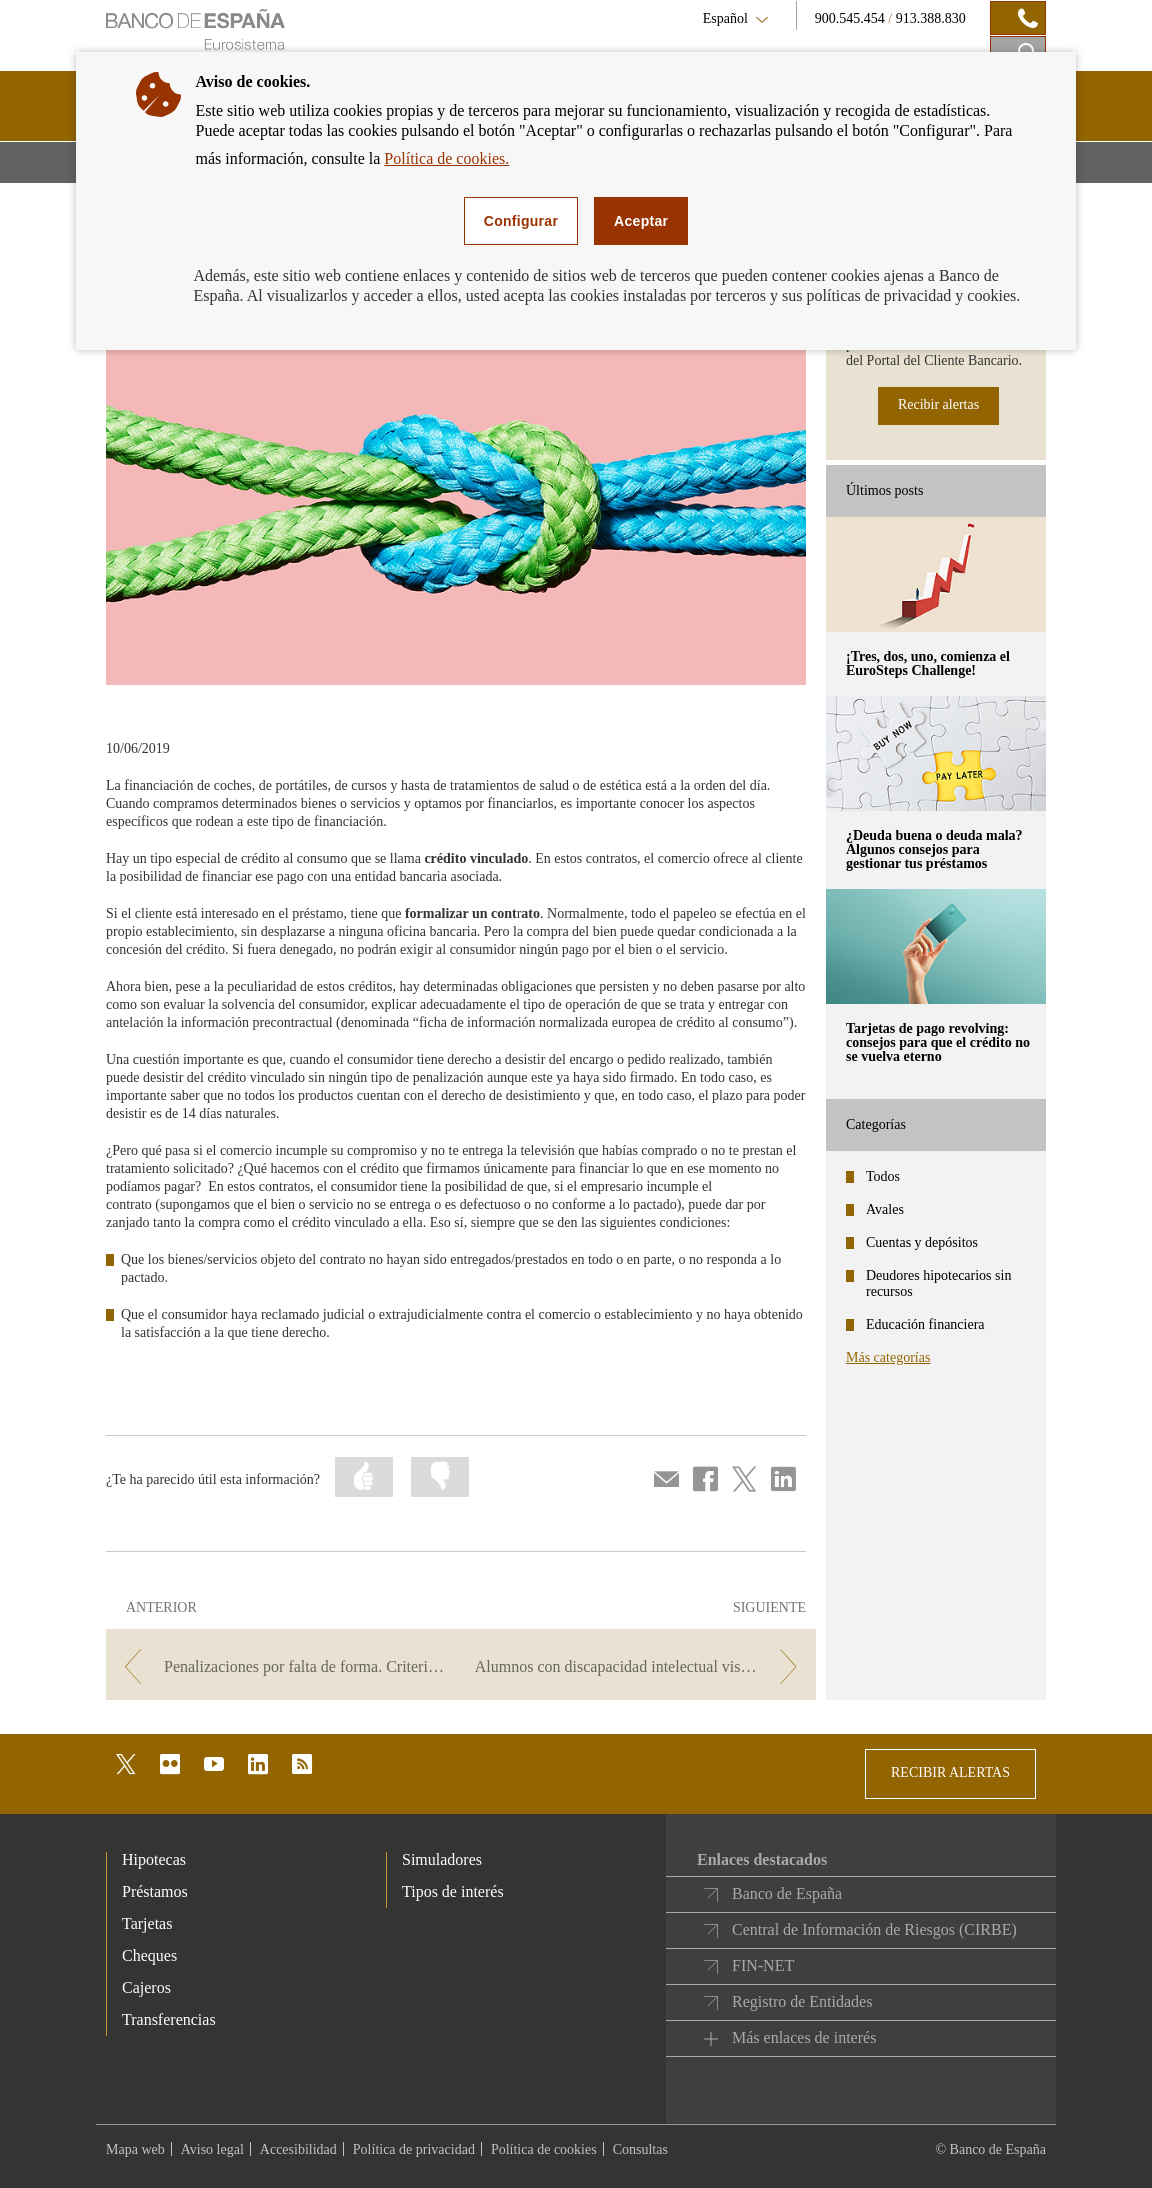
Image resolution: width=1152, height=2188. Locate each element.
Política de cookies (544, 2149)
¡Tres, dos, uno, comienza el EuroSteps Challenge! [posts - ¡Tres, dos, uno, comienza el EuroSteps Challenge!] (928, 663)
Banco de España (787, 1893)
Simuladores (442, 1859)
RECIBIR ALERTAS (950, 1772)
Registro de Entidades (802, 2001)
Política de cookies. (446, 158)
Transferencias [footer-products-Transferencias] (169, 2019)
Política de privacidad (414, 2149)
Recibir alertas (938, 404)
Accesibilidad (298, 2149)
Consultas (640, 2149)
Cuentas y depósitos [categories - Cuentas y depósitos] (922, 1242)
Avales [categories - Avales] (885, 1209)
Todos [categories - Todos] (883, 1176)
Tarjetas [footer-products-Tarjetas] (147, 1923)
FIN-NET (763, 1965)
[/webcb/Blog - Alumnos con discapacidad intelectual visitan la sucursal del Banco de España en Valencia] (640, 1666)
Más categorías (888, 1357)
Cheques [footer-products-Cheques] (149, 1955)
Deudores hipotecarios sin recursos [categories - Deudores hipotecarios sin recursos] (938, 1283)
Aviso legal (212, 2149)
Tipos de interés (453, 1891)
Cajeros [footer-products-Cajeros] (146, 1987)
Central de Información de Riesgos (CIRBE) (874, 1929)
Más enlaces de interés (804, 2037)
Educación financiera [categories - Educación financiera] (925, 1324)
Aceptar (641, 221)
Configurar (521, 221)
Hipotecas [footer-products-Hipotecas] (154, 1859)
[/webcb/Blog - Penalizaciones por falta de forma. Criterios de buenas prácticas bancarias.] (281, 1666)
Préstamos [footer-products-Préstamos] (155, 1891)
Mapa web (135, 2149)
